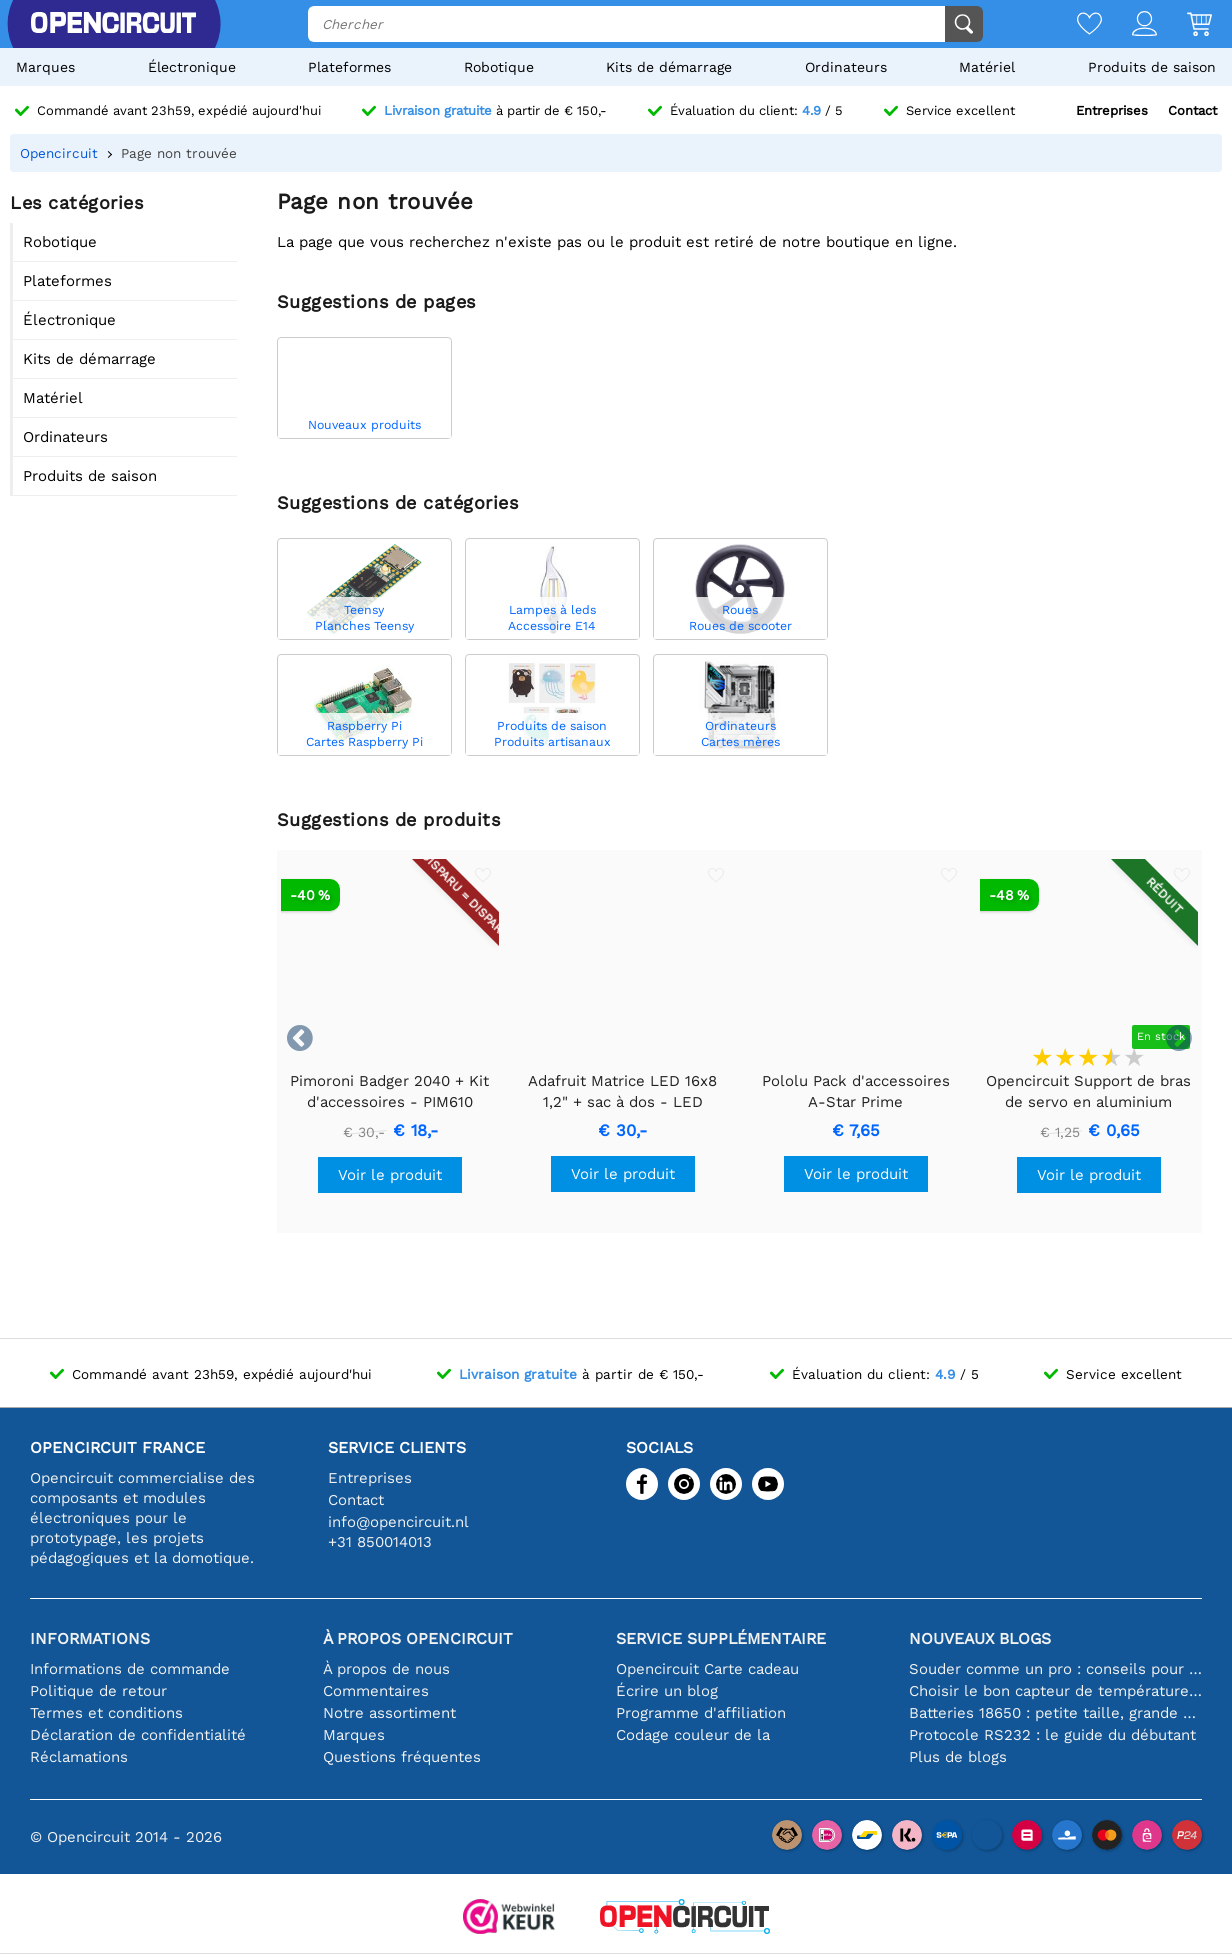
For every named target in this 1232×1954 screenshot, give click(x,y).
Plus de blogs (958, 1757)
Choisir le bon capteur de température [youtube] (1055, 1691)
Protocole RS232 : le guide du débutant (1052, 1735)
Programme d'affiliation (701, 1713)
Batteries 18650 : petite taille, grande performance (1055, 1713)
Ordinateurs (846, 67)
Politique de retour (98, 1691)
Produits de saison (1152, 67)
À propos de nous (386, 1669)
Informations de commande (130, 1669)
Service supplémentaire (721, 1638)
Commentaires (376, 1691)
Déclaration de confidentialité (138, 1735)
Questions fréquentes (402, 1757)
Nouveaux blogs (980, 1638)
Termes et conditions (106, 1713)
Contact (1192, 110)
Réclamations (79, 1757)
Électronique (192, 67)
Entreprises (1112, 110)
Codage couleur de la (693, 1735)
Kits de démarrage (669, 67)
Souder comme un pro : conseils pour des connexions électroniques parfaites (1055, 1669)
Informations (90, 1638)
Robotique (499, 67)
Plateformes (349, 67)
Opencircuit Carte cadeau (707, 1669)
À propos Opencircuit (418, 1638)
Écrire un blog (667, 1691)
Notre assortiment (389, 1713)
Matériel (987, 67)
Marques (45, 67)
